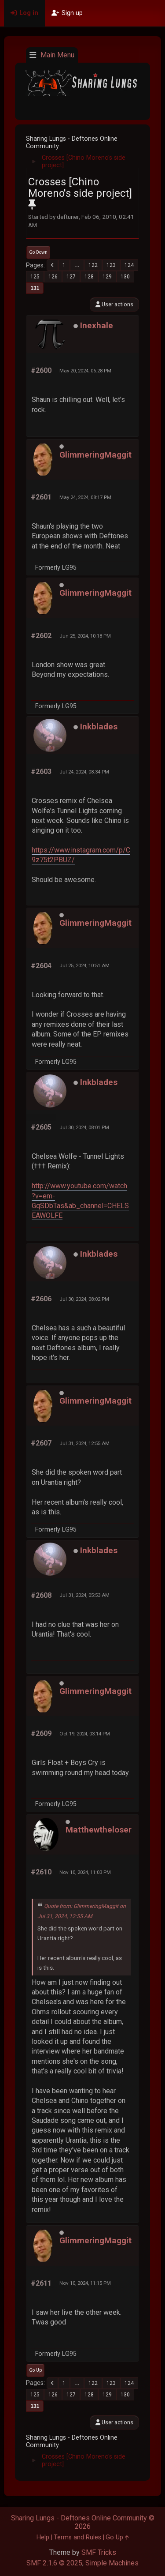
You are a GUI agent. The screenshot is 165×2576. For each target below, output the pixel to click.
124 (129, 265)
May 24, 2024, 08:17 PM (85, 497)
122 (93, 265)
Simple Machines (112, 2563)
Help (43, 2537)
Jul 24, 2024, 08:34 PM (84, 772)
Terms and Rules (77, 2537)
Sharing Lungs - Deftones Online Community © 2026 (82, 2522)
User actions (114, 304)
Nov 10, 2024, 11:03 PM (85, 1872)
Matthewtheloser (99, 1830)
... (77, 265)
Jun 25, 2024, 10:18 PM (85, 636)
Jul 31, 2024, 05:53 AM (84, 1595)
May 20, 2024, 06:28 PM (85, 371)
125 (35, 277)
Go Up (35, 2370)
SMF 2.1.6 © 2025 (54, 2563)
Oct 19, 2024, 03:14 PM (84, 1734)
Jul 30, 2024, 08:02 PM (84, 1299)
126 (53, 277)
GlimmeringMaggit (95, 455)
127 (71, 277)
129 (107, 277)
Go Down (38, 252)
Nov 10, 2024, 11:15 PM (85, 2283)
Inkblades (98, 726)
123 (111, 265)
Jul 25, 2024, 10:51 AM (84, 965)
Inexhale (96, 325)
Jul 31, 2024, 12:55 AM (84, 1443)
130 (125, 277)
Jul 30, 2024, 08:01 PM (84, 1127)
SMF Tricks (98, 2552)
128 (89, 277)
